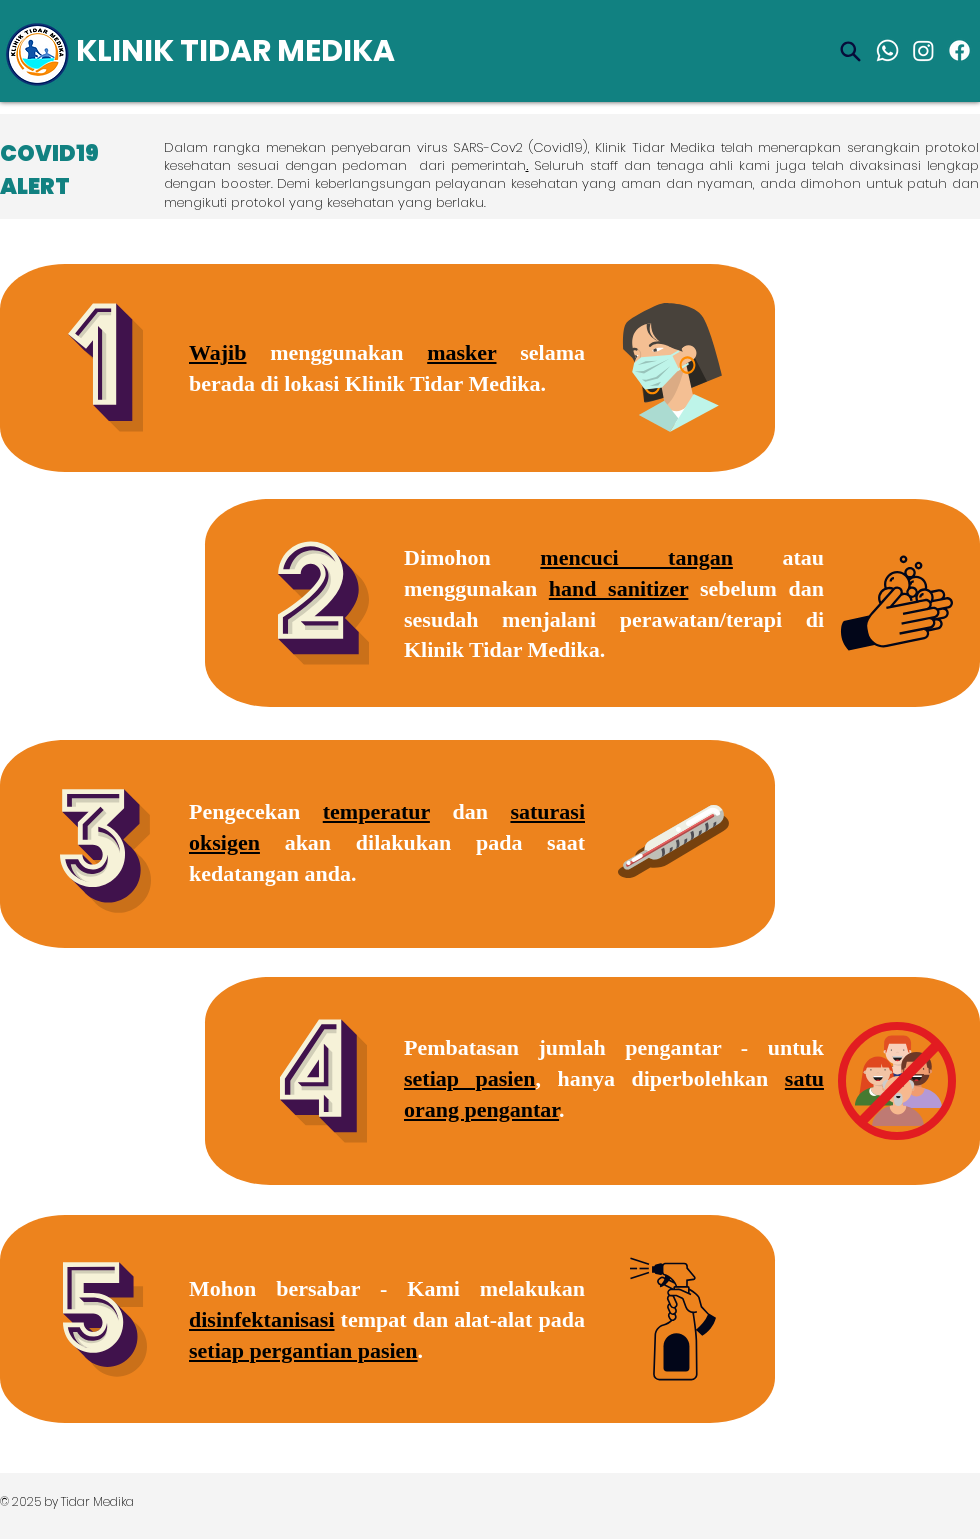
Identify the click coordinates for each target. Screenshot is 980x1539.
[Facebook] (959, 50)
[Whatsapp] (887, 50)
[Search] (850, 51)
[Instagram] (923, 50)
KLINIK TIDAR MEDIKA (235, 51)
